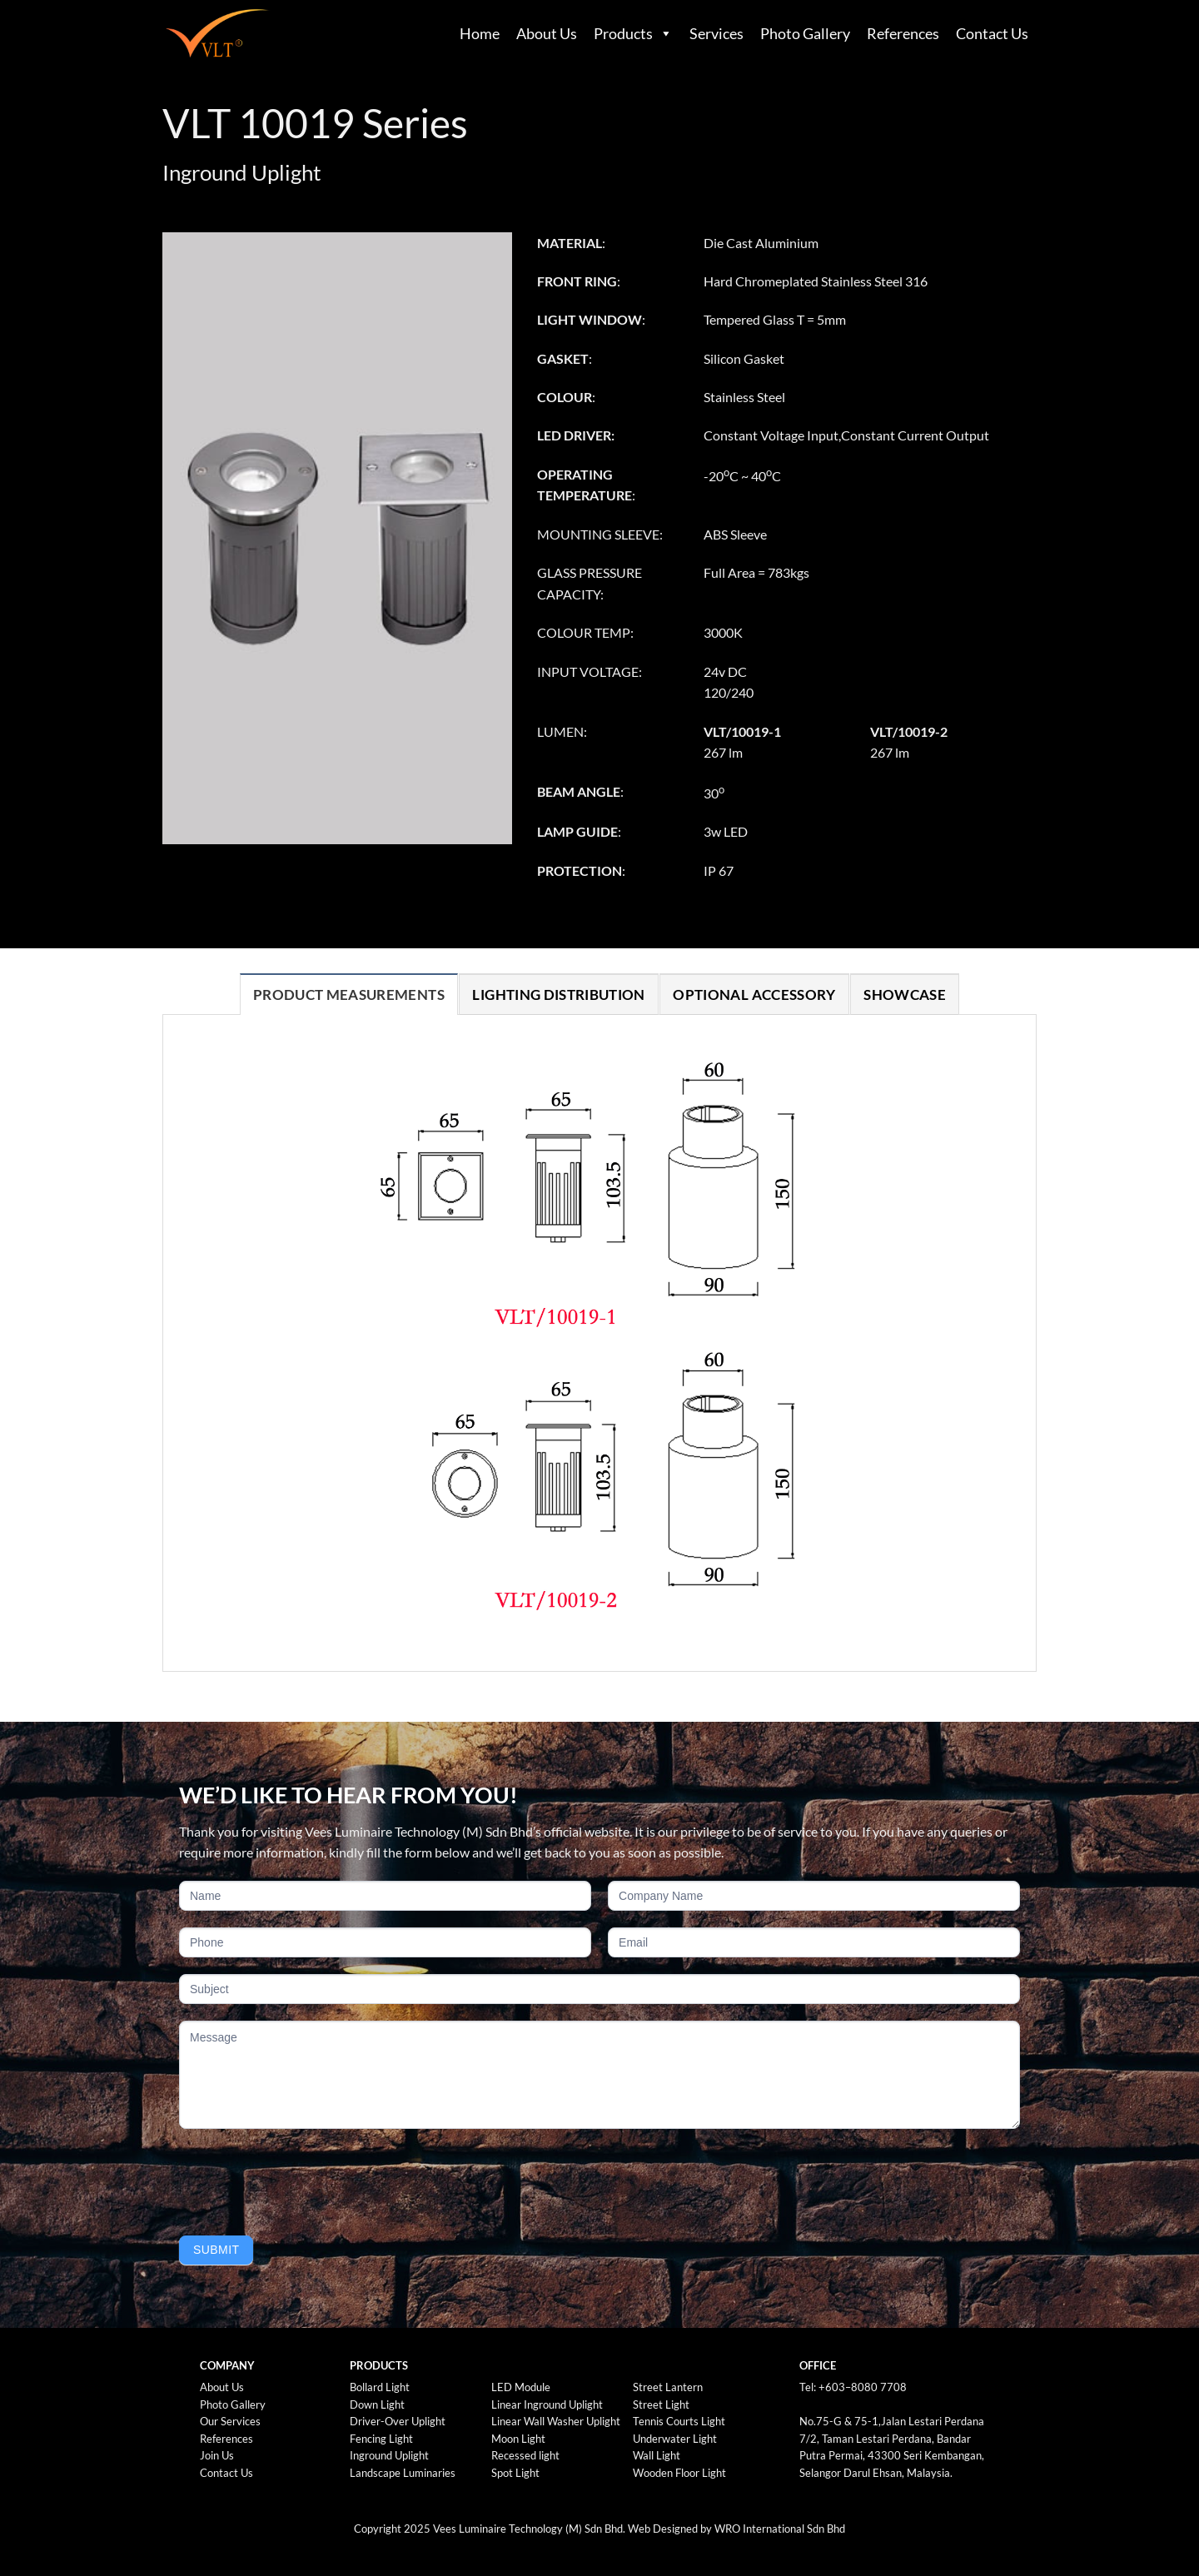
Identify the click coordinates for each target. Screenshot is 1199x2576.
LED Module (520, 2387)
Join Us (217, 2455)
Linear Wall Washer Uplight (555, 2421)
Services (716, 33)
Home (480, 33)
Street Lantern (668, 2387)
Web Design (657, 2528)
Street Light (661, 2404)
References (903, 33)
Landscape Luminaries (402, 2472)
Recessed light (525, 2455)
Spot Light (515, 2472)
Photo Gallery (805, 33)
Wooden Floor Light (679, 2472)
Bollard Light (380, 2387)
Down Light (377, 2404)
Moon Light (518, 2438)
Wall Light (656, 2455)
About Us (546, 33)
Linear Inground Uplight (547, 2404)
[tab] (349, 994)
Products (623, 33)
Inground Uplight (389, 2455)
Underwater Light (675, 2438)
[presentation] (305, 2178)
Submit (216, 2249)
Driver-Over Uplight (397, 2421)
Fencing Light (381, 2438)
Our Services (230, 2421)
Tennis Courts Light (679, 2421)
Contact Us (992, 33)
